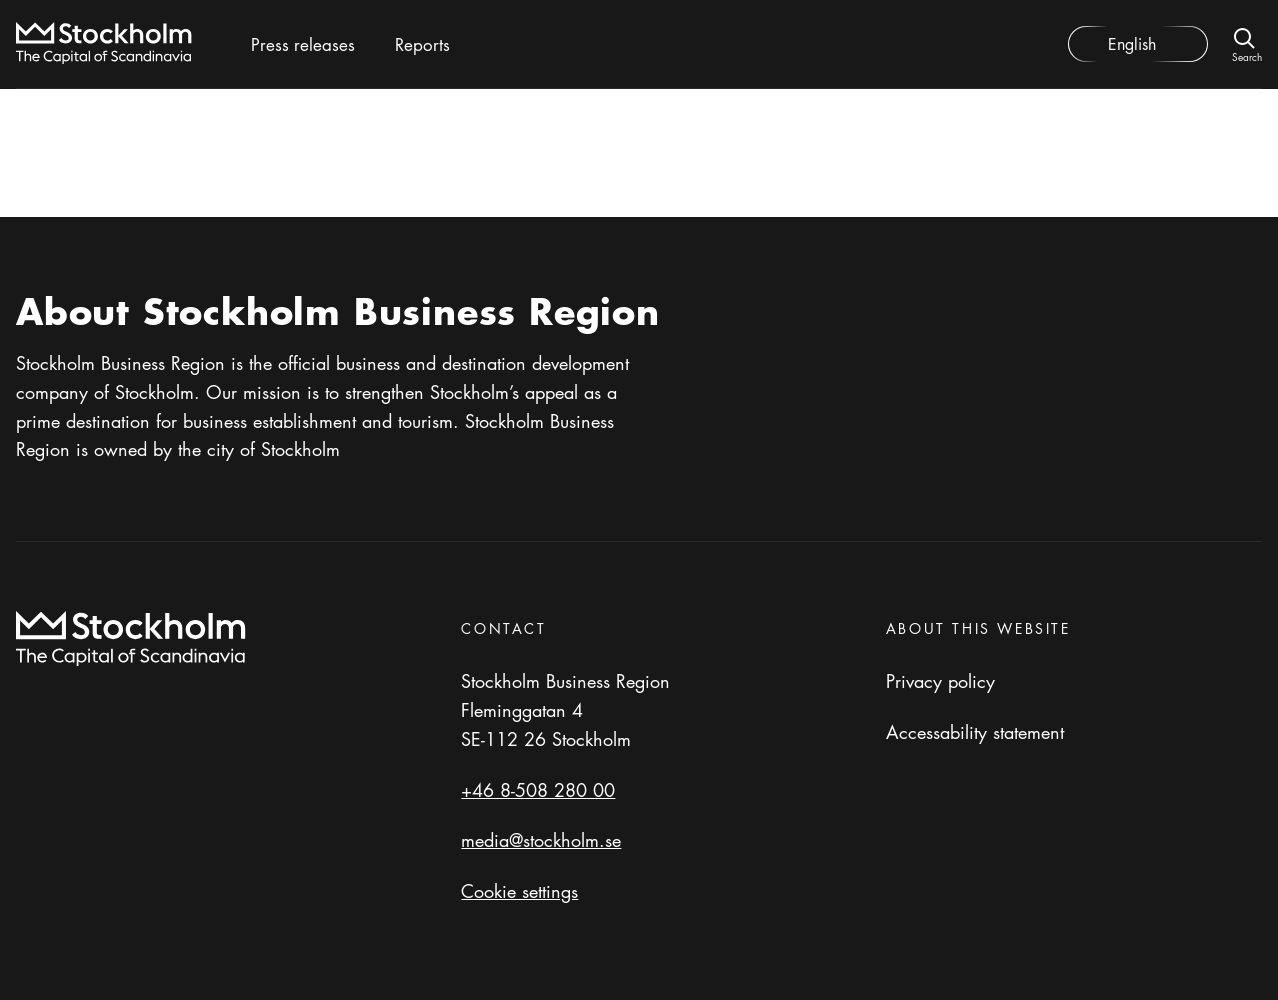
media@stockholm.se (541, 840)
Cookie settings (519, 891)
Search (1247, 55)
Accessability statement (975, 732)
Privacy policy (940, 681)
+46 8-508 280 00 (538, 790)
